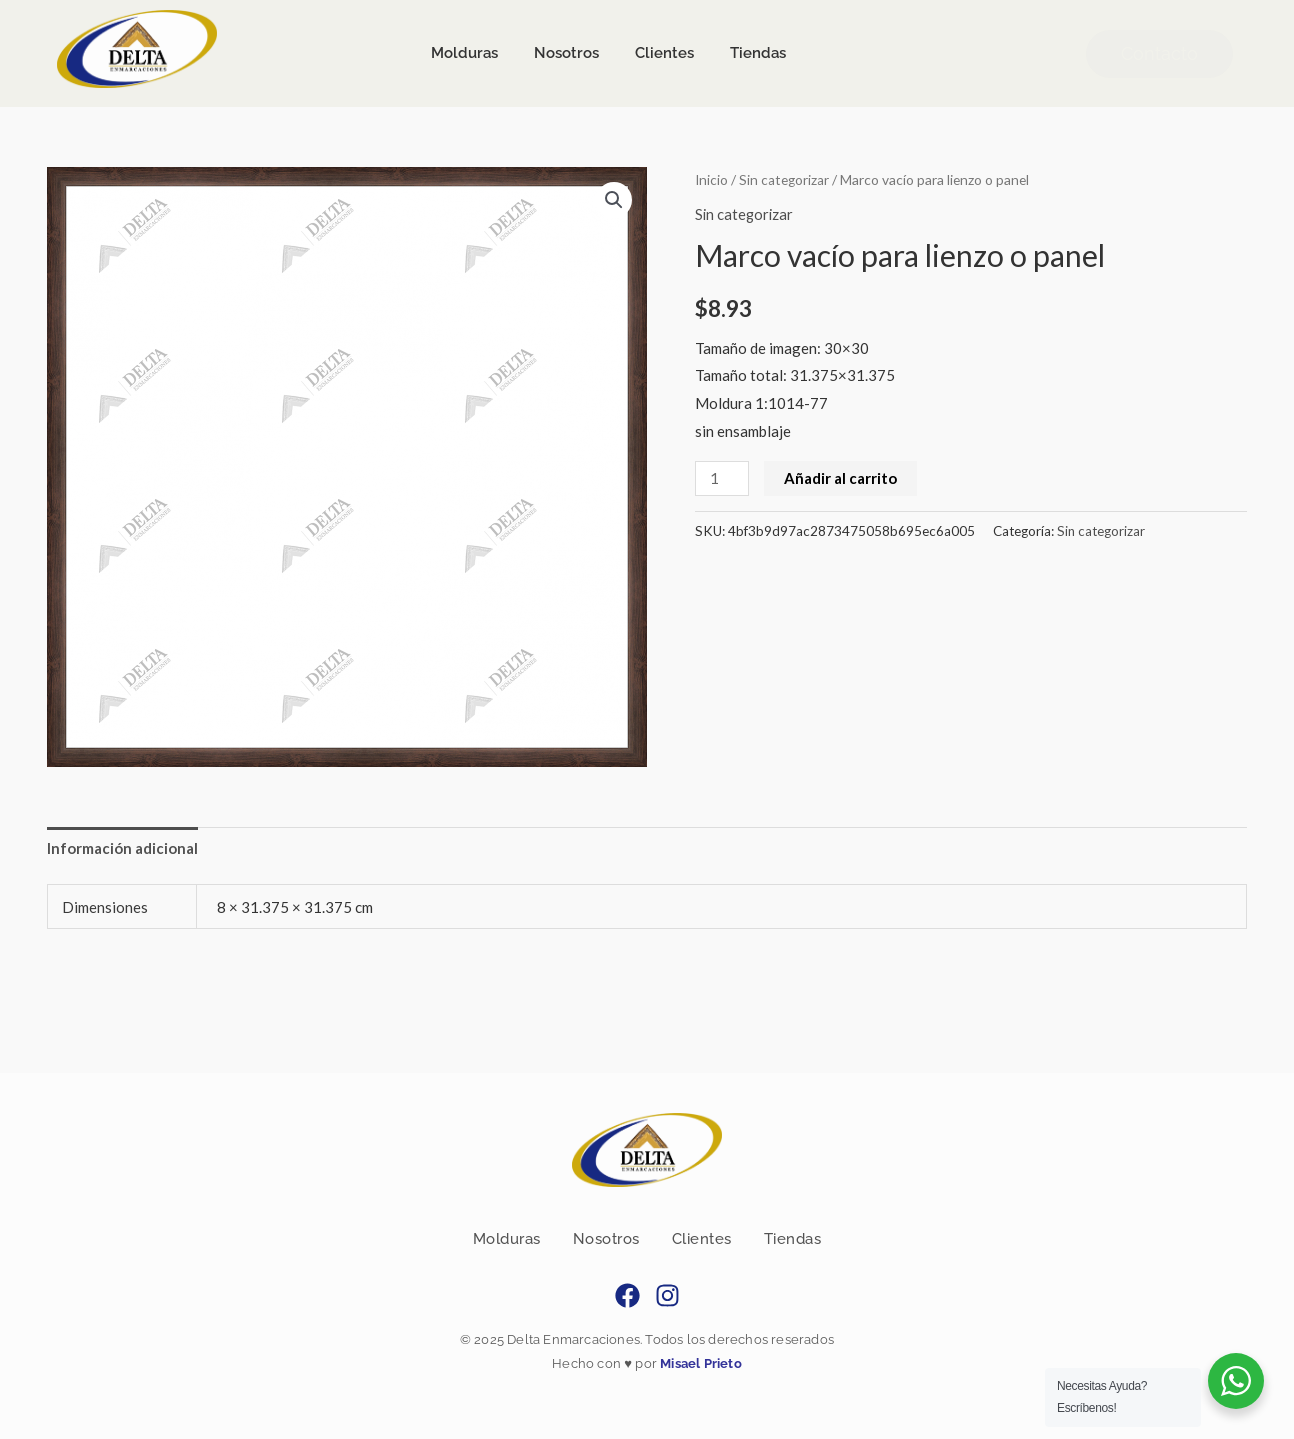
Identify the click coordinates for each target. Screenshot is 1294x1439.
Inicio (712, 179)
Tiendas (793, 1239)
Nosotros (606, 1239)
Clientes (702, 1239)
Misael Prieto (699, 1364)
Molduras (507, 1239)
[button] (614, 200)
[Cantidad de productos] (722, 477)
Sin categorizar (785, 179)
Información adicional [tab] (122, 848)
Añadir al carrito (840, 477)
